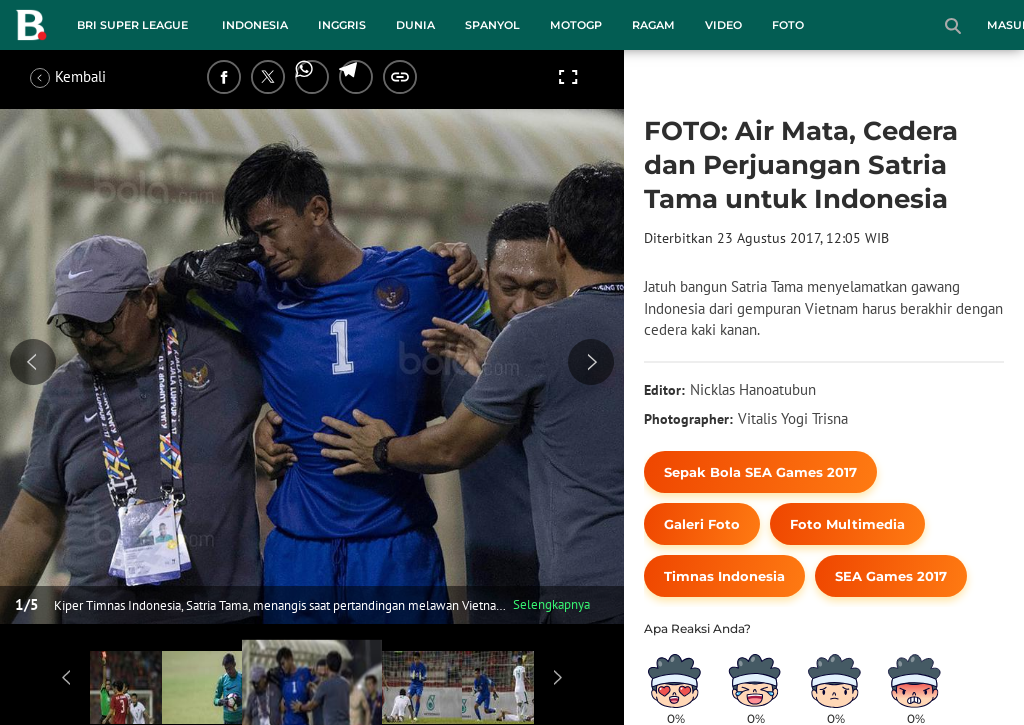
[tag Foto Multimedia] (847, 524)
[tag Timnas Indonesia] (724, 576)
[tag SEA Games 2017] (891, 576)
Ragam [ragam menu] (653, 25)
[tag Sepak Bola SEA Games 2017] (760, 472)
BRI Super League (132, 25)
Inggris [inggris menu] (342, 25)
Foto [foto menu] (788, 25)
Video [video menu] (723, 25)
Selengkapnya (551, 604)
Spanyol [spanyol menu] (492, 25)
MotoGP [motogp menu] (576, 25)
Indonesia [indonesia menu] (255, 25)
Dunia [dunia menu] (415, 25)
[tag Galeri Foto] (702, 524)
